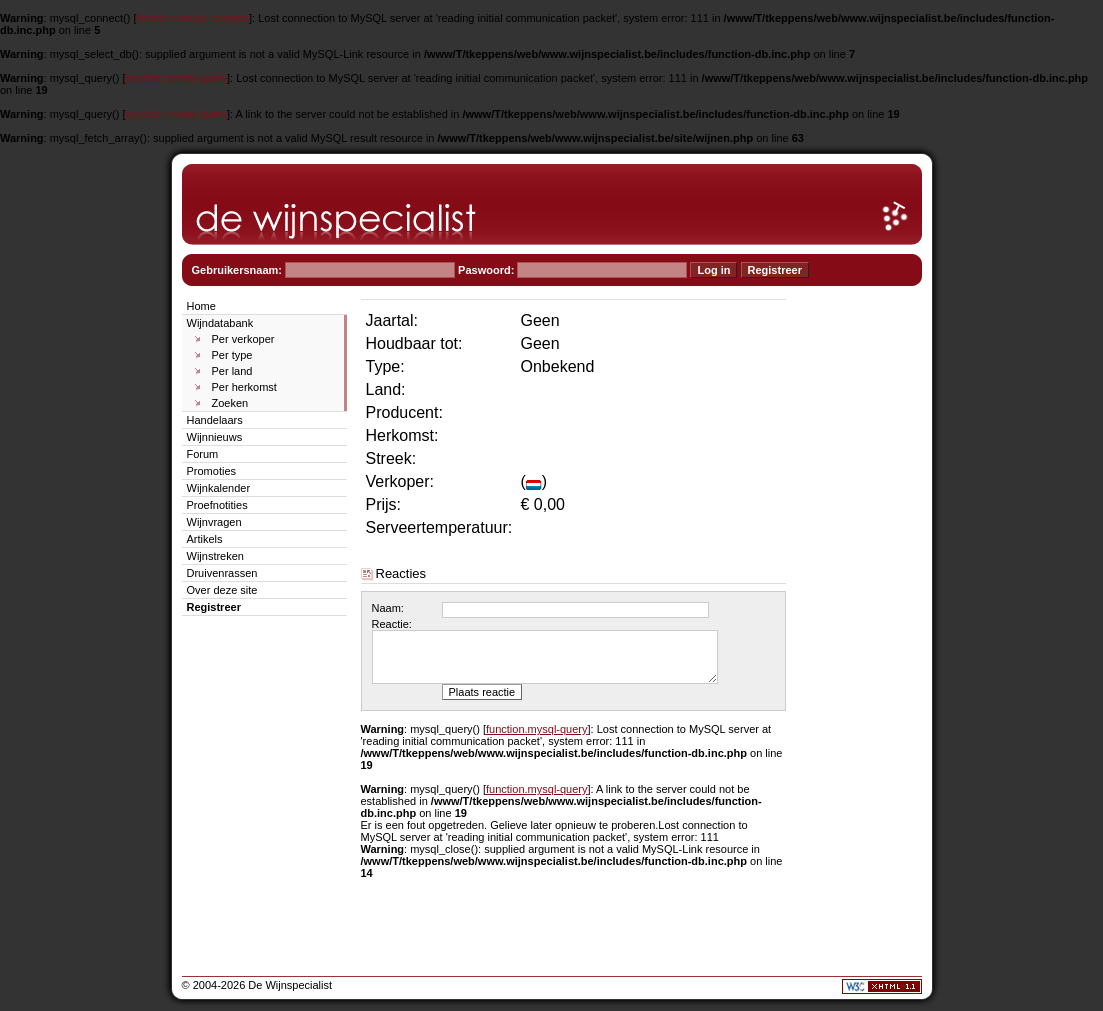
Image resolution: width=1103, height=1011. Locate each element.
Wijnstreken (215, 556)
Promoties (212, 471)
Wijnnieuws (215, 437)
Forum (203, 454)
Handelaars (215, 420)
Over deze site (222, 590)
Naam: (388, 608)
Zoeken (230, 403)
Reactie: (392, 624)
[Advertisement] (862, 596)
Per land (232, 371)
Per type (232, 355)
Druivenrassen (222, 573)
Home (201, 306)
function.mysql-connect (193, 18)
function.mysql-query (177, 78)
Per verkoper (243, 339)
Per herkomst (244, 387)
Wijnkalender (219, 488)
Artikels (205, 539)
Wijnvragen (214, 522)
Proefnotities (217, 505)
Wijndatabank (220, 323)
